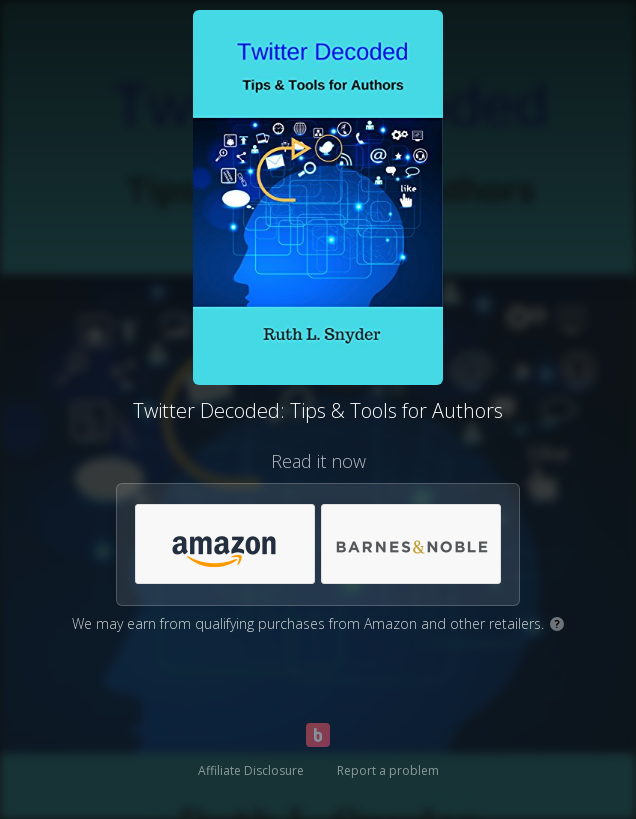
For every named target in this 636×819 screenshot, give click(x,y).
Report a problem (388, 770)
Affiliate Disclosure (251, 770)
